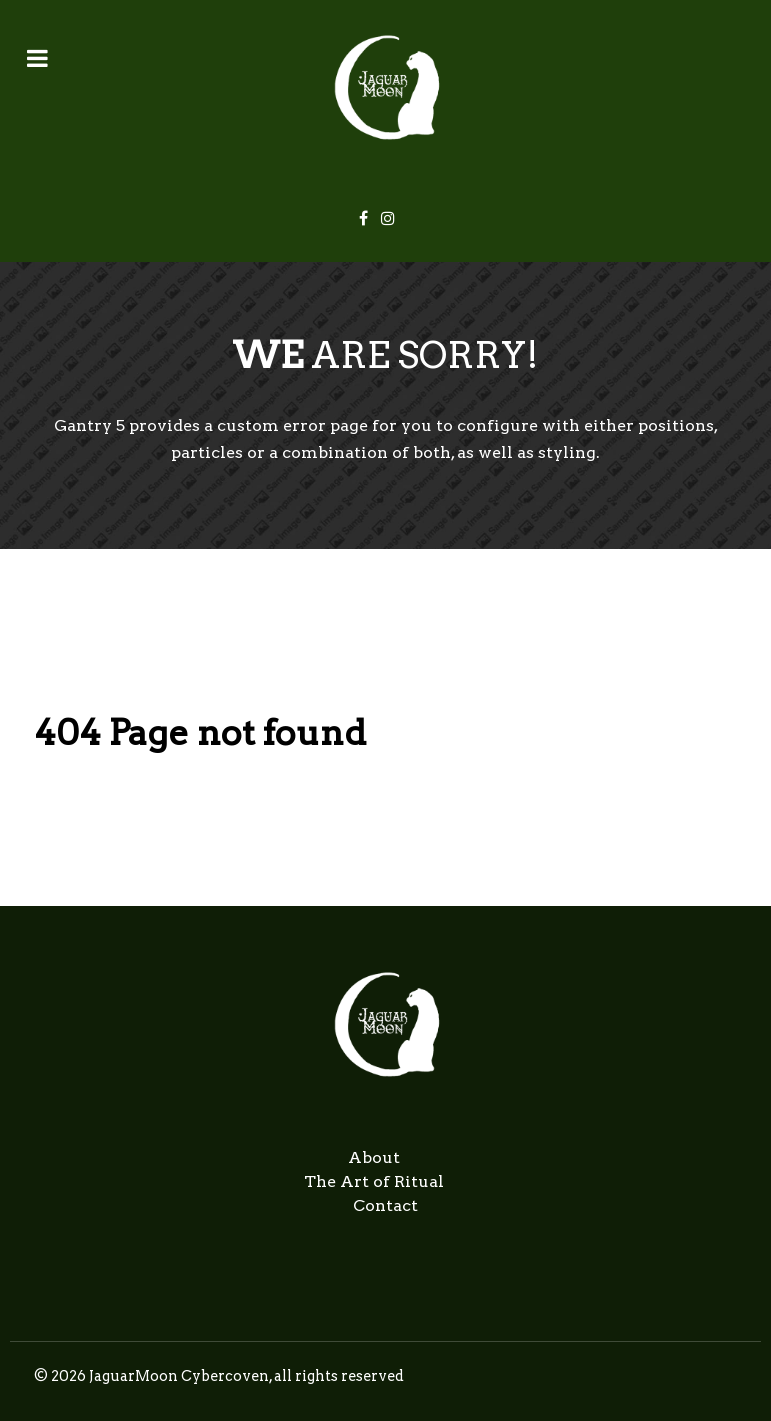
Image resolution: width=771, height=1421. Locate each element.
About (374, 1157)
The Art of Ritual (374, 1181)
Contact (385, 1205)
